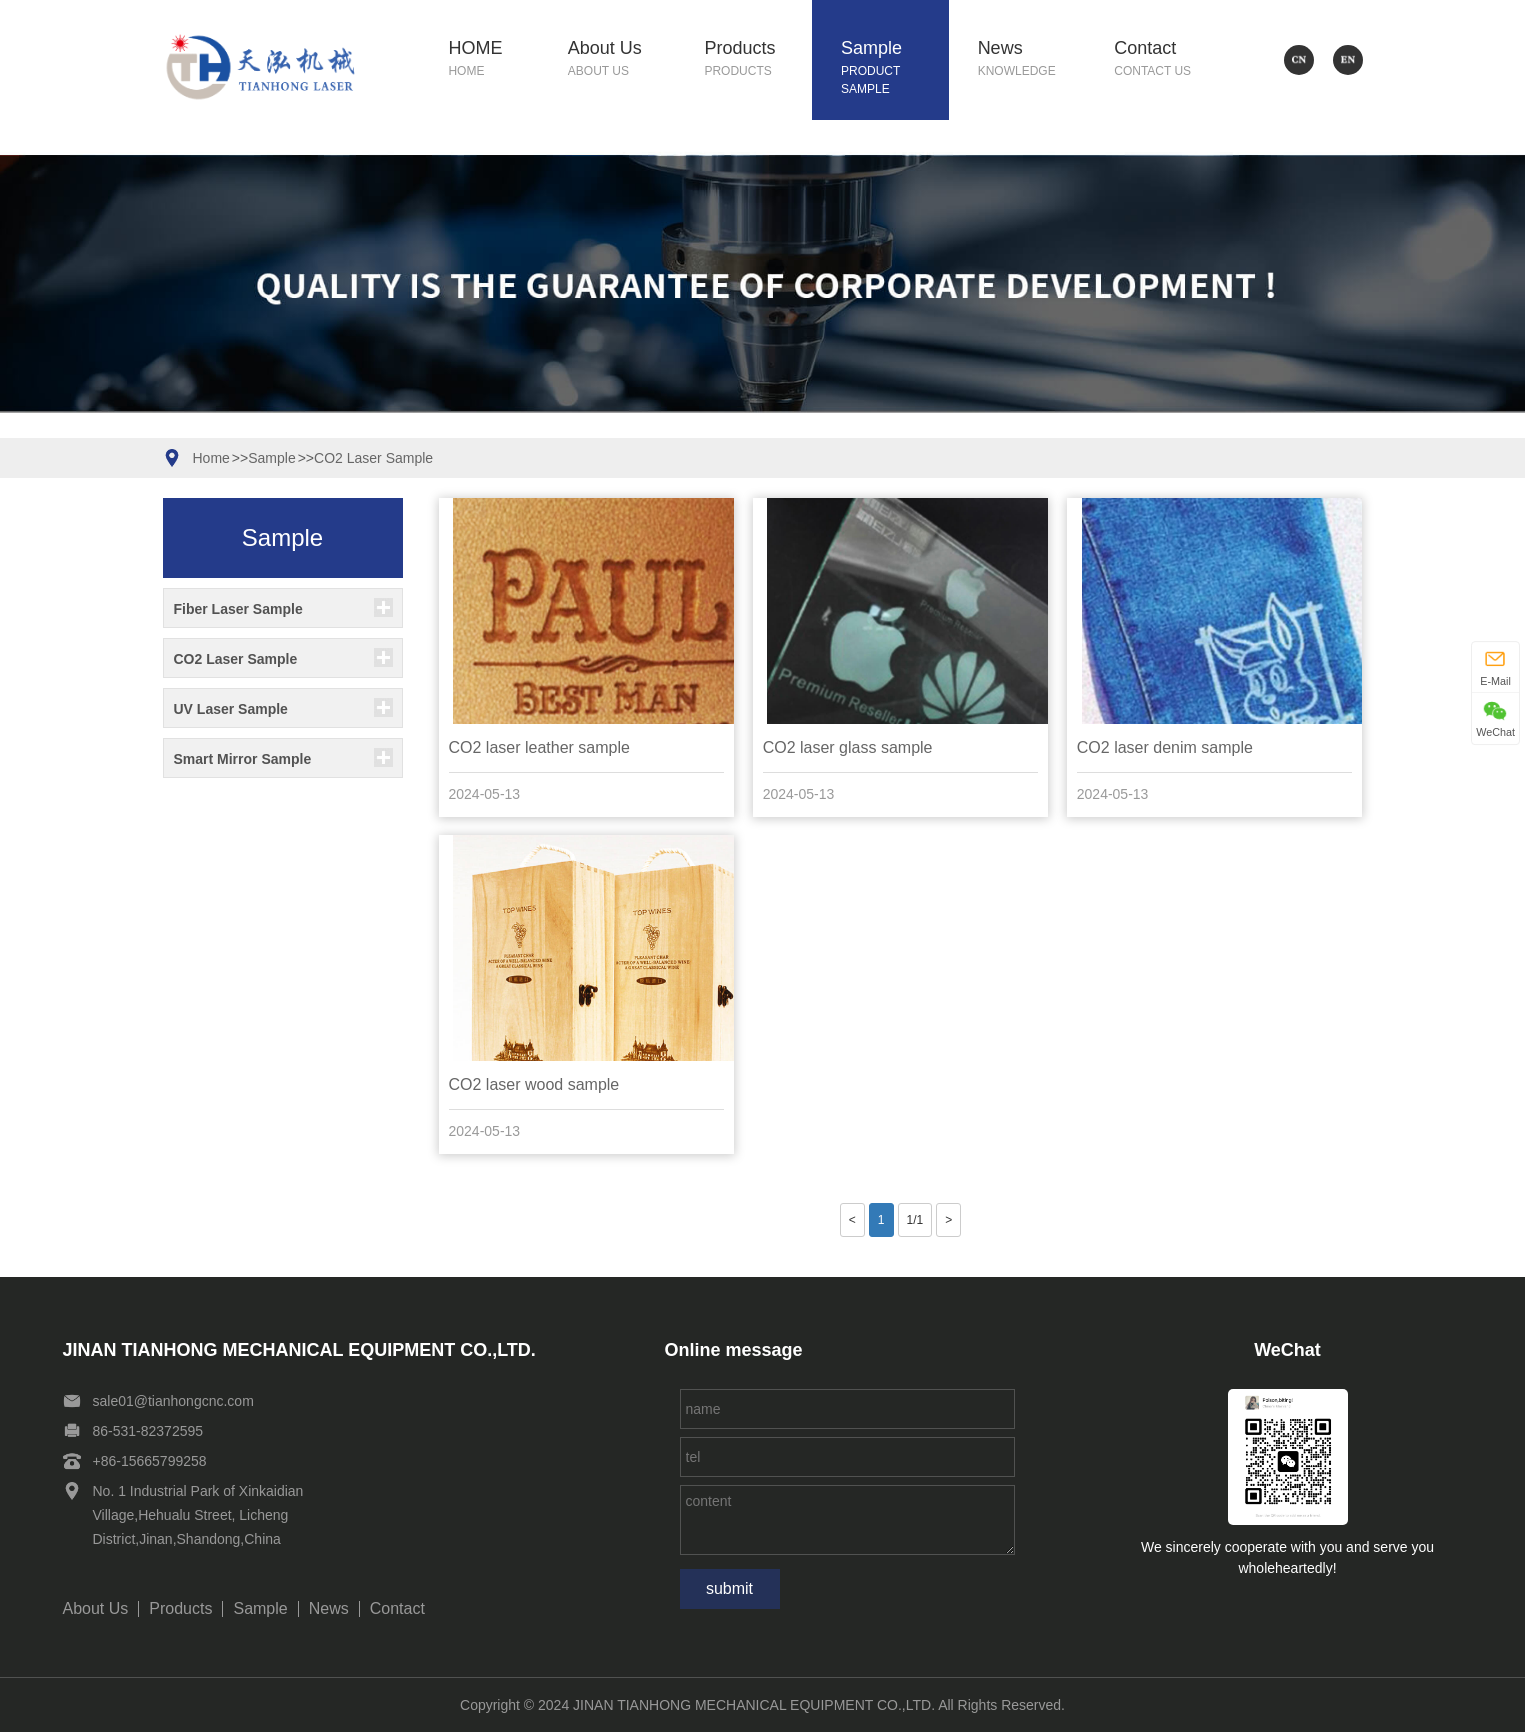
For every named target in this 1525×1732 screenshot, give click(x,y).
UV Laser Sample (231, 709)
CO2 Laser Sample (373, 458)
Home (211, 458)
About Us (622, 59)
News (1032, 59)
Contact (1168, 59)
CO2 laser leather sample (539, 747)
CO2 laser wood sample (534, 1084)
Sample (895, 68)
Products (758, 59)
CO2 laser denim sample (1165, 747)
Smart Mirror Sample (243, 759)
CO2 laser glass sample (848, 747)
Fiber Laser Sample (238, 609)
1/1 (915, 1220)
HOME (493, 59)
